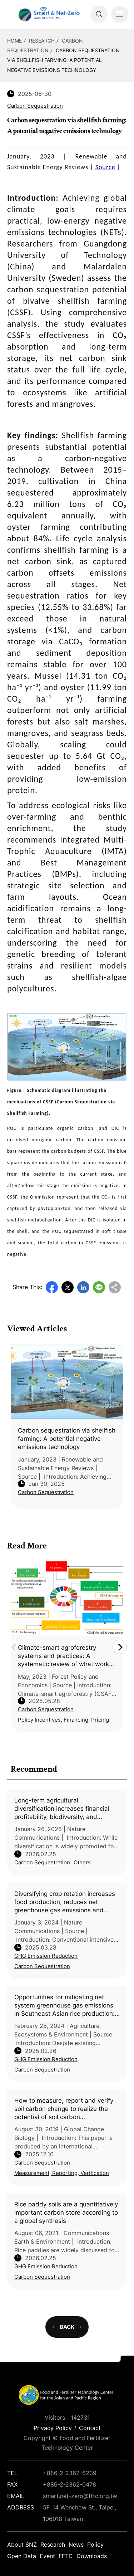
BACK (67, 2326)
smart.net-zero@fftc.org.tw (80, 2495)
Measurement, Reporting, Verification (61, 2173)
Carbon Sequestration (42, 1862)
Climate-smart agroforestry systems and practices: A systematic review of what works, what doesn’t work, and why (66, 1656)
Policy (95, 2544)
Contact (90, 2427)
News (76, 2544)
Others (82, 1862)
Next (120, 1647)
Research (42, 41)
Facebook (52, 1287)
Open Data (21, 2556)
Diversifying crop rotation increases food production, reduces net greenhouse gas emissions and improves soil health (64, 1902)
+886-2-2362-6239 (69, 2473)
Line (99, 1287)
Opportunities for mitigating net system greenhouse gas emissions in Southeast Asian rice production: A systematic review (64, 2006)
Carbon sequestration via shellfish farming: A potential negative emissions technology (63, 60)
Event (47, 2556)
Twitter (67, 1287)
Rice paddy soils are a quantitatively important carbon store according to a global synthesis (66, 2212)
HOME (14, 41)
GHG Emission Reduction (46, 1955)
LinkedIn (83, 1287)
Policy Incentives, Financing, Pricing (63, 1719)
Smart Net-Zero (48, 14)
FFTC (66, 2556)
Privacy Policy (53, 2427)
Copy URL (115, 1287)
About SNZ (22, 2544)
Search (99, 14)
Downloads (91, 2556)
